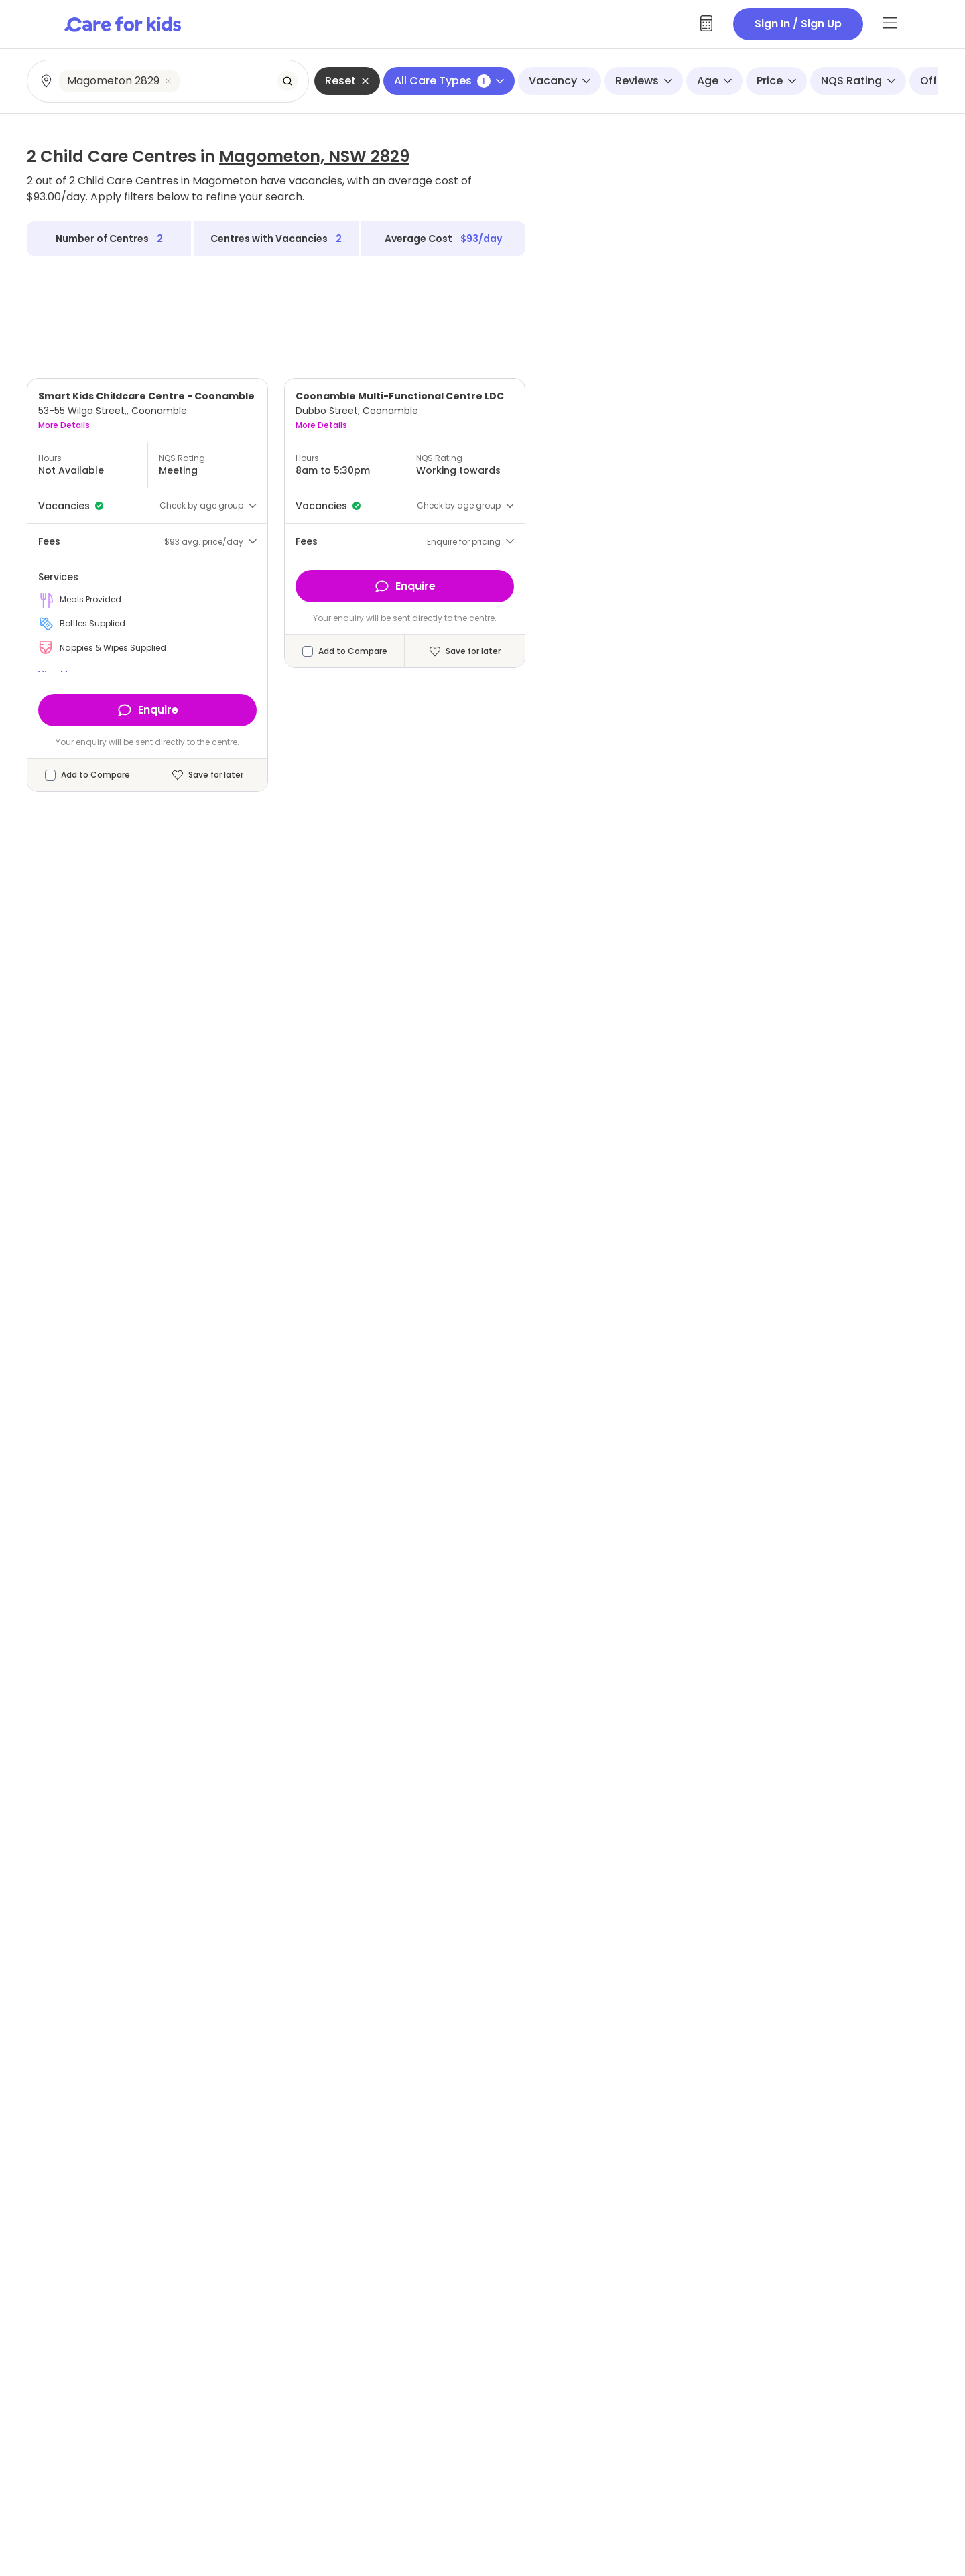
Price (776, 80)
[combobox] (168, 81)
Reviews (643, 80)
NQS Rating (858, 80)
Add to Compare (95, 775)
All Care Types (449, 80)
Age (714, 80)
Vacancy (559, 80)
